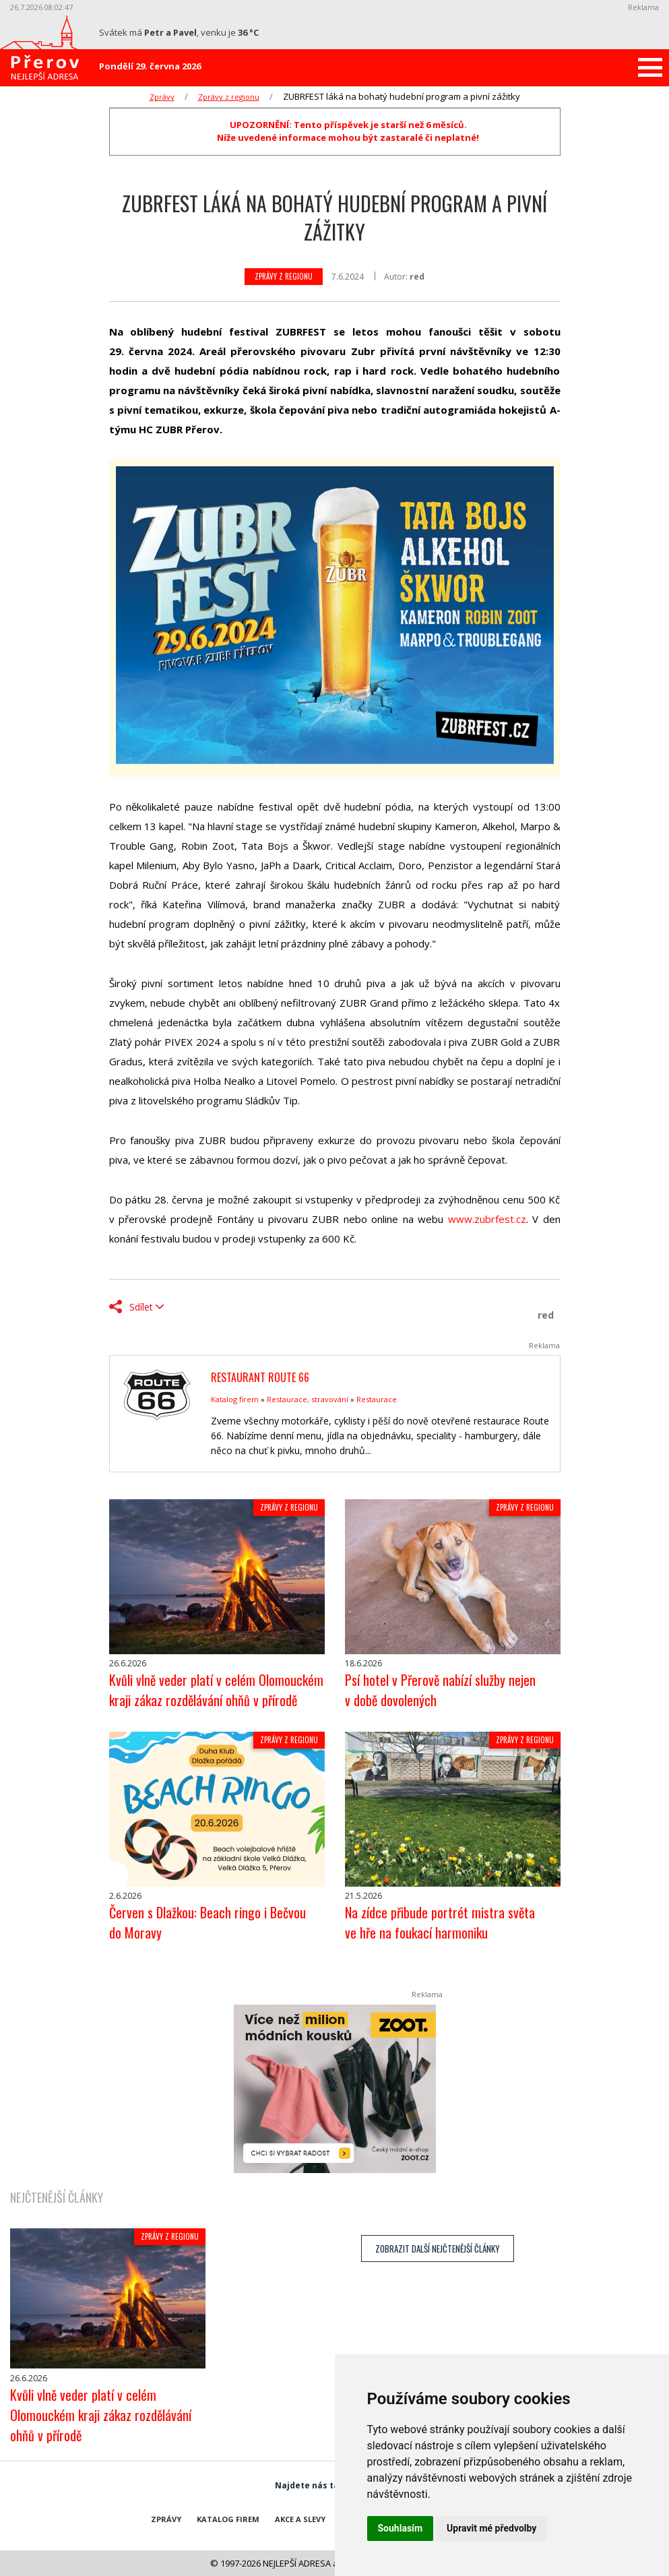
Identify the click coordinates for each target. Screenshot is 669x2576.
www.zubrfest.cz (487, 1219)
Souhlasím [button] (400, 2528)
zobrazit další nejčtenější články (437, 2248)
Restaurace (376, 1399)
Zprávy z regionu (228, 97)
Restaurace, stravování (307, 1399)
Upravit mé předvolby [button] (491, 2528)
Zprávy (162, 97)
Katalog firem (235, 1399)
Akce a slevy (300, 2519)
